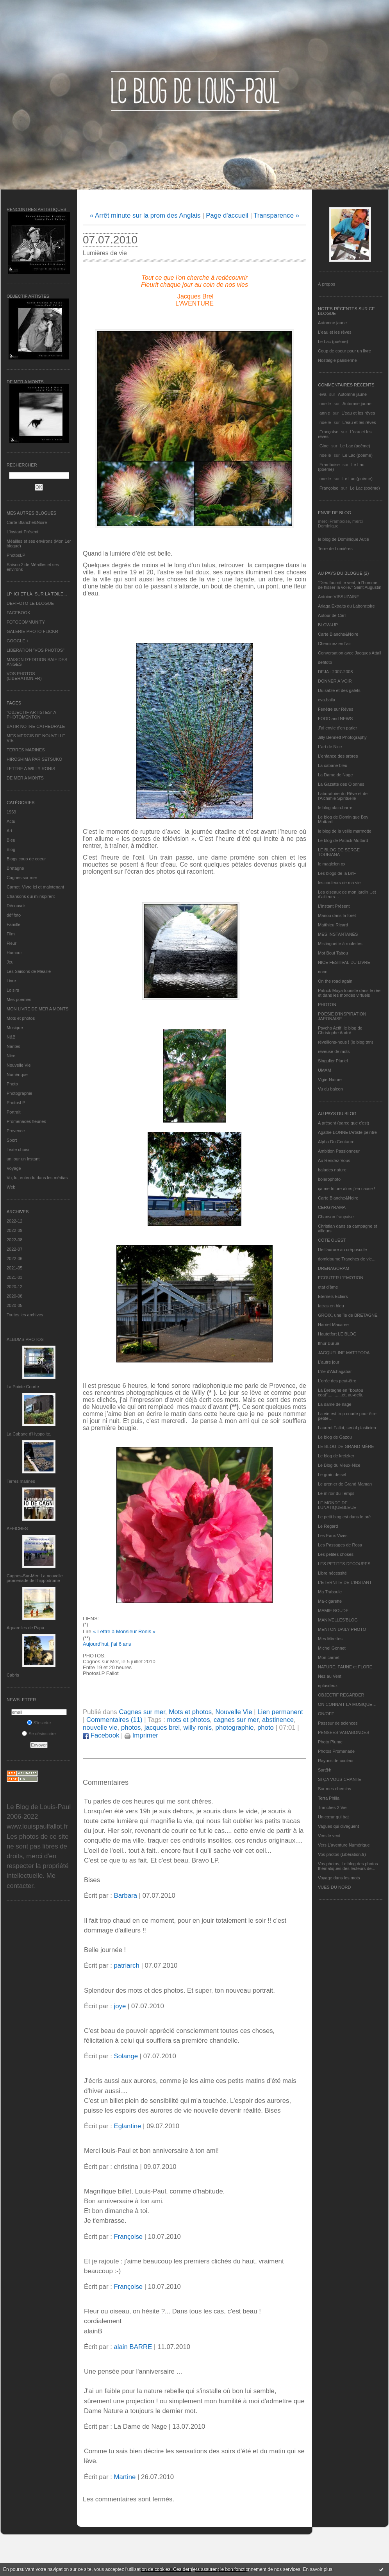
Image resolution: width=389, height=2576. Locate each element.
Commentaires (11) (114, 1719)
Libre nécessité (332, 1573)
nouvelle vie (100, 1727)
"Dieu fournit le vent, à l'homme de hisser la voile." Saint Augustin (349, 585)
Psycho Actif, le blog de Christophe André (340, 1030)
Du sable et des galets (339, 690)
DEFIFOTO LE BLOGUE (30, 603)
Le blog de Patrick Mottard (343, 840)
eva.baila (326, 699)
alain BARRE (133, 2347)
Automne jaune (332, 322)
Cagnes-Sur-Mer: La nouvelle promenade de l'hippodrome (35, 1578)
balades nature (332, 1169)
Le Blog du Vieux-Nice (339, 1465)
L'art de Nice (330, 746)
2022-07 (14, 1249)
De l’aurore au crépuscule (342, 1249)
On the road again (335, 981)
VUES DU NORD (334, 1887)
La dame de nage (335, 1404)
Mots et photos (21, 1018)
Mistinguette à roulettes (340, 943)
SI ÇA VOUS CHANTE (339, 1779)
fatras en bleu (331, 1305)
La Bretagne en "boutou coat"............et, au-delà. (340, 1392)
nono (322, 971)
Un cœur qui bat (333, 1816)
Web (11, 1187)
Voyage (14, 1168)
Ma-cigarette (330, 1601)
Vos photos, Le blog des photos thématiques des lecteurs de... (348, 1866)
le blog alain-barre (335, 807)
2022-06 (14, 1258)
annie (324, 413)
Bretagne (15, 868)
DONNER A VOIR (335, 681)
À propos (326, 284)
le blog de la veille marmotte (344, 831)
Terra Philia (328, 1798)
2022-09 (14, 1230)
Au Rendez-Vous (334, 1160)
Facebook (101, 1735)
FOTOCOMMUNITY (26, 622)
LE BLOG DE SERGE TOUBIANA (339, 852)
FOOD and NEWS (335, 718)
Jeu (10, 962)
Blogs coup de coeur (26, 858)
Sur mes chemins (334, 1788)
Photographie (19, 1093)
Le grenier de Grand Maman (345, 1484)
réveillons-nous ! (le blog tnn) (345, 1042)
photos (131, 1727)
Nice (11, 1055)
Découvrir (16, 905)
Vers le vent (329, 1835)
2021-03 (14, 1277)
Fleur (11, 943)
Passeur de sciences (338, 1723)
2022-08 (14, 1239)
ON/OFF (326, 1713)
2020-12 (14, 1286)
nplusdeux (327, 1685)
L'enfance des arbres (338, 756)
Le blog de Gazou (335, 1437)
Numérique (17, 1074)
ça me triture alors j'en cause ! (346, 1188)
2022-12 (14, 1221)
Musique (15, 1027)
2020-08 (14, 1296)
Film (11, 933)
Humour (14, 952)
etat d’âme (328, 1287)
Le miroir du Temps (336, 1493)
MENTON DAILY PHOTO (342, 1629)
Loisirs (13, 990)
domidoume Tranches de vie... (346, 1259)
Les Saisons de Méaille (29, 971)
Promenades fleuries (26, 1121)
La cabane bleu (332, 765)
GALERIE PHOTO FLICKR (32, 631)
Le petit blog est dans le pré (344, 1516)
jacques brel (162, 1727)
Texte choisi (18, 1149)
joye (120, 2006)
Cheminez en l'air (334, 643)
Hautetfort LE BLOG (337, 1334)
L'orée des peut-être (337, 1380)
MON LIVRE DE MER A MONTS (37, 1008)
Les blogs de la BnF (337, 873)
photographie (235, 1727)
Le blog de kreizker (336, 1455)
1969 (11, 812)
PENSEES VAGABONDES (343, 1732)
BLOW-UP (328, 624)
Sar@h (324, 1770)
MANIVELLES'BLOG (338, 1620)
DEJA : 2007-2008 (335, 671)
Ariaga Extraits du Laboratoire (346, 606)
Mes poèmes (19, 999)
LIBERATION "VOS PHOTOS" (35, 650)
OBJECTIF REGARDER (341, 1695)
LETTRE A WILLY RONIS (31, 768)
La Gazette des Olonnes (341, 784)
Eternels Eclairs (333, 1296)
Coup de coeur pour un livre (344, 351)
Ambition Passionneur (339, 1151)
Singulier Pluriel (333, 1060)
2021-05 (14, 1268)
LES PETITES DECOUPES (344, 1563)
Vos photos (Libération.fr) (342, 1854)
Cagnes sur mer (22, 877)
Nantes (13, 1046)
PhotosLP (16, 555)
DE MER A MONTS (25, 778)
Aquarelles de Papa (25, 1627)
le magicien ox (331, 864)
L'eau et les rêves (335, 332)
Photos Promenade (336, 1751)
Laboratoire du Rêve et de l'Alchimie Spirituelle (343, 796)
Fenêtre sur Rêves (335, 709)
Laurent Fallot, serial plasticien (347, 1427)
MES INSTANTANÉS (338, 934)
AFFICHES (17, 1528)
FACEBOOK (18, 612)
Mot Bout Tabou (333, 953)
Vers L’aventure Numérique (344, 1845)
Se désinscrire (39, 1733)
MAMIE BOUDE (333, 1610)
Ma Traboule (330, 1591)
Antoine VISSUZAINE (338, 596)
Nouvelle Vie (19, 1065)
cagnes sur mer (236, 1719)
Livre (11, 980)
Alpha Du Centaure (336, 1141)
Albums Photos (25, 1339)
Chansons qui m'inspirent (31, 896)
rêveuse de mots (334, 1051)
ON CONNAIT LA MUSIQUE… (347, 1704)
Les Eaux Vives (333, 1535)
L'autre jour (328, 1362)
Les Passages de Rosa (340, 1545)
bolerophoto (329, 1179)
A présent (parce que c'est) (343, 1123)
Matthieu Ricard (333, 924)
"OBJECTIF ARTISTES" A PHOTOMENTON (31, 714)
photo (265, 1727)
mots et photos (188, 1719)
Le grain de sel (332, 1474)
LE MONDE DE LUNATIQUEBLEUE (337, 1505)
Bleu (11, 840)
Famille (13, 924)
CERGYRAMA (332, 1207)
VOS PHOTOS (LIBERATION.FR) (24, 676)
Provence (16, 1130)
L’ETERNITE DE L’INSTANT (345, 1582)
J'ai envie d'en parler (337, 728)
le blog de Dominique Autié (343, 539)
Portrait (13, 1112)
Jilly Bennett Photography (342, 737)
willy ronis (198, 1727)
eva (323, 394)
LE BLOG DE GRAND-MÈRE (346, 1446)
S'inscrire (39, 1722)
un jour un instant (23, 1159)
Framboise (329, 464)
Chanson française (336, 1216)
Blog (11, 849)
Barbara (125, 1895)
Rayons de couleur (336, 1760)
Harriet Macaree (333, 1324)
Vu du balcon (330, 1089)
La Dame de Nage (335, 774)
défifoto (14, 915)
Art (9, 830)
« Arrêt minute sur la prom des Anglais (145, 215)
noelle (325, 403)
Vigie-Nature (330, 1079)
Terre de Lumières (335, 548)
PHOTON (327, 1004)
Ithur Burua (328, 1343)
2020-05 (14, 1305)
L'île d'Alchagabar (335, 1371)
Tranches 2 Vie (332, 1807)
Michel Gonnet (332, 1648)
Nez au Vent (329, 1676)
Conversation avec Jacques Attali (349, 653)
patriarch (126, 1965)
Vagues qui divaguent (338, 1826)
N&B (11, 1037)
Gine (323, 445)
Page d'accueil (227, 215)
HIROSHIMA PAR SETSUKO (34, 759)
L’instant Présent (22, 531)
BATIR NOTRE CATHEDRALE (36, 726)
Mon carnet (328, 1657)
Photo (12, 1084)
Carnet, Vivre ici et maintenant (35, 887)
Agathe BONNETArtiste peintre (347, 1132)
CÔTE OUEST (332, 1240)
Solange (126, 2056)
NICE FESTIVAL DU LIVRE (344, 962)
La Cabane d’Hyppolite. (29, 1434)
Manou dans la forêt (337, 915)
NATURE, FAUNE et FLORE (345, 1666)
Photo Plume (330, 1741)
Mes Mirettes (330, 1638)
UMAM (324, 1070)
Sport (12, 1140)
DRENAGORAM (333, 1268)
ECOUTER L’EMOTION (340, 1277)
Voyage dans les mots (339, 1877)
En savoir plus (317, 2569)
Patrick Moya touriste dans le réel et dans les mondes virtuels (350, 993)
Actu (11, 821)
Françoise (328, 431)
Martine (125, 2477)
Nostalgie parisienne (337, 360)
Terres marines (21, 1481)
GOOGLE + (18, 640)
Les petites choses (335, 1554)
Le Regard (328, 1526)
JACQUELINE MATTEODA (343, 1352)
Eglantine (127, 2126)
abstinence (278, 1719)
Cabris (13, 1675)
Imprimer (141, 1735)
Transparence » (276, 215)
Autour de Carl (332, 615)
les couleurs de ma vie (339, 882)
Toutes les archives (25, 1314)
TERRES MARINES (26, 749)
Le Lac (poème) (333, 341)
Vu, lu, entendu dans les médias (37, 1177)
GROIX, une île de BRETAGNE (348, 1315)
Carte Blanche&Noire (27, 522)
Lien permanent (280, 1712)
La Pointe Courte (23, 1386)
